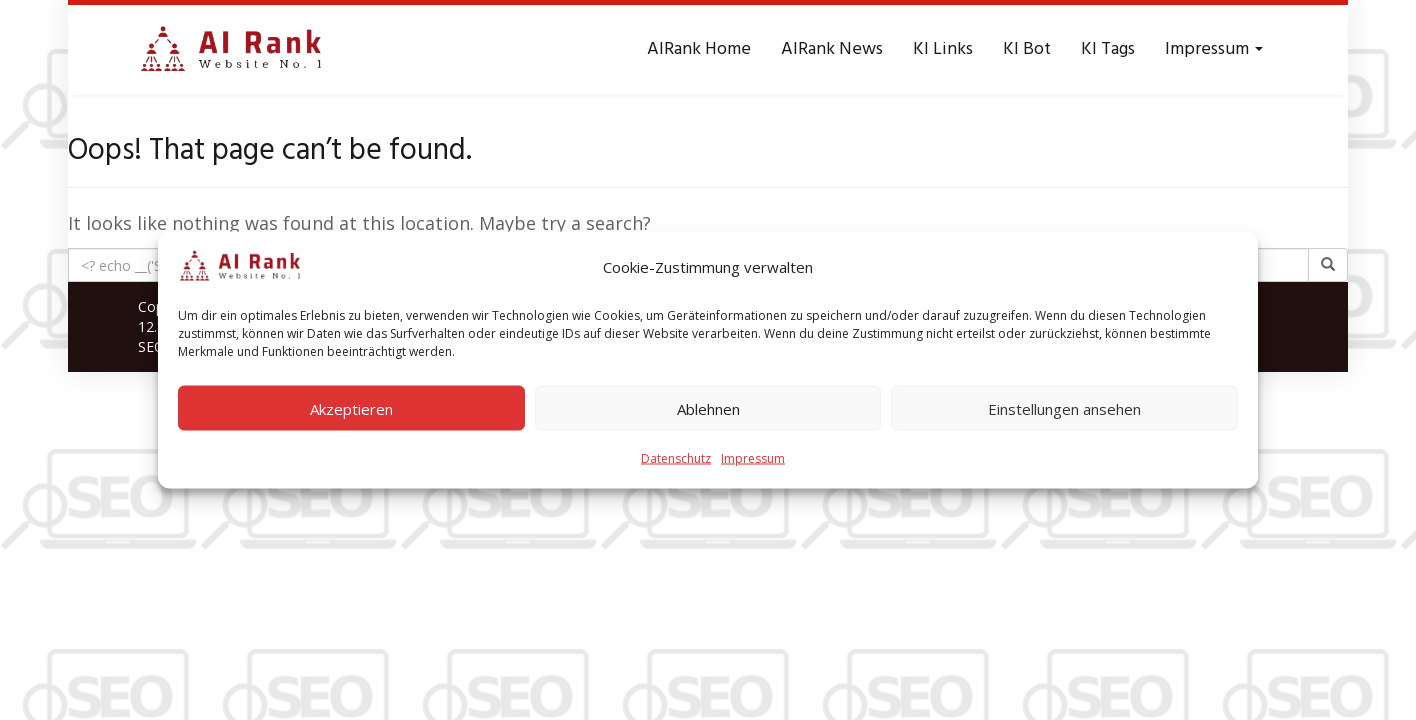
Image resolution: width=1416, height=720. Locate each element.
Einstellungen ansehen (1064, 408)
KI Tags (1108, 49)
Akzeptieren (351, 408)
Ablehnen (708, 408)
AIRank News (832, 49)
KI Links (943, 49)
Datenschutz (676, 458)
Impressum (753, 458)
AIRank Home (699, 49)
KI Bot (1027, 49)
